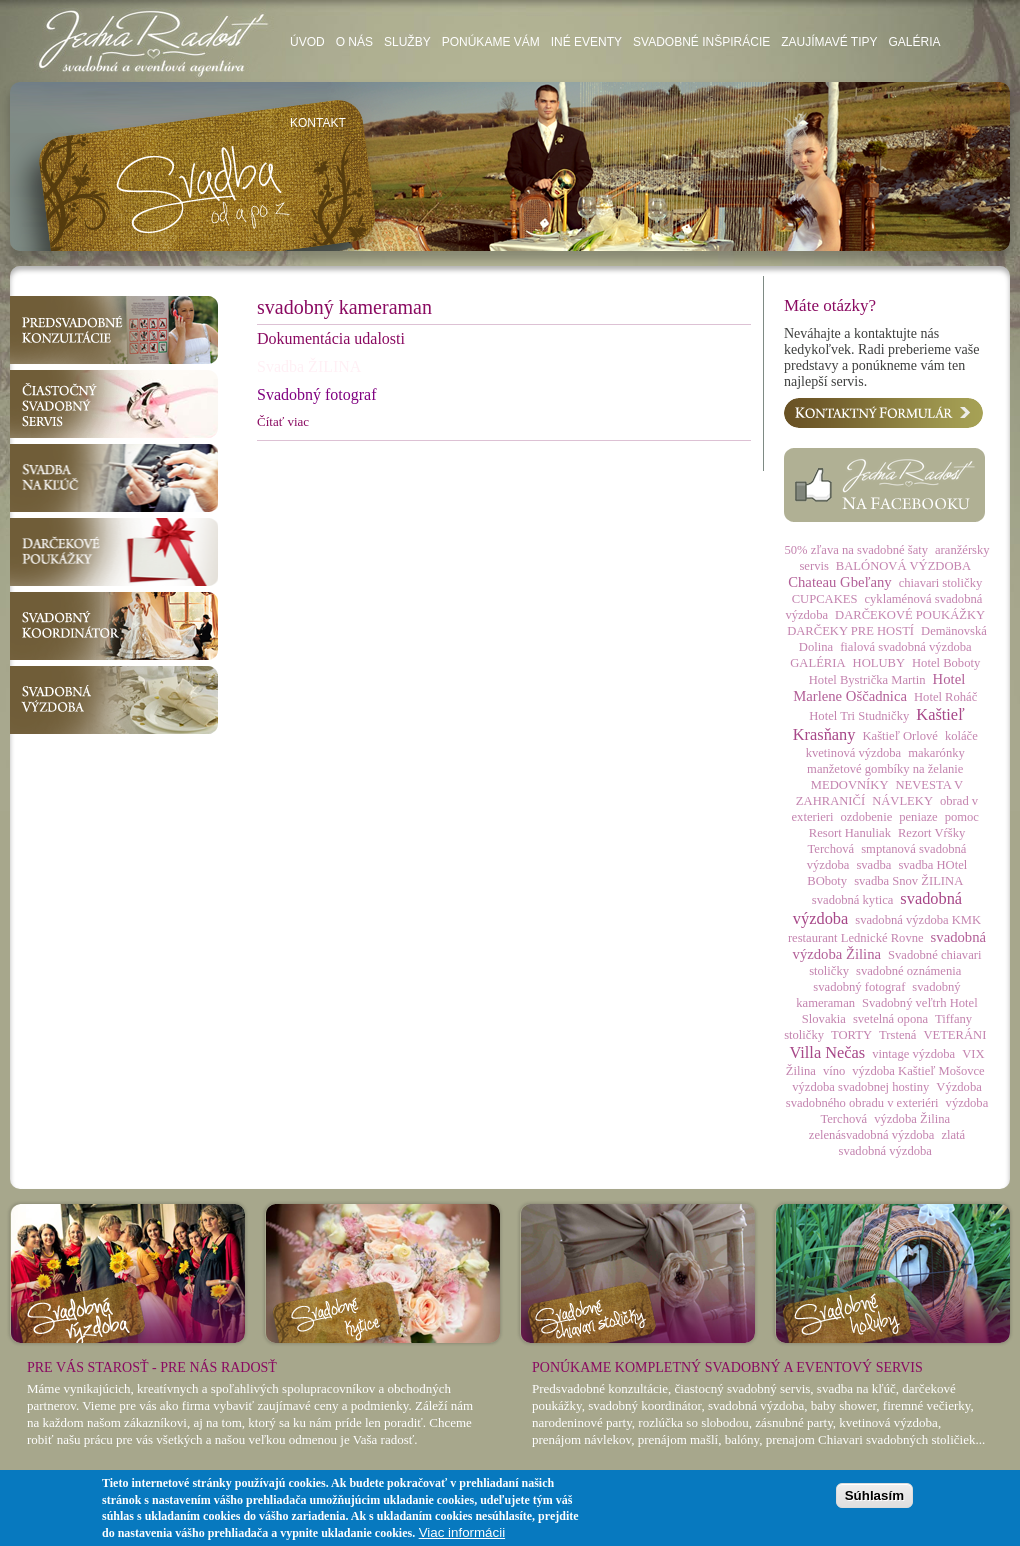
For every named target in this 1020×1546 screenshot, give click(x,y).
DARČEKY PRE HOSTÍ (850, 631)
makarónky (936, 753)
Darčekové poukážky (114, 552)
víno (834, 1071)
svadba (873, 865)
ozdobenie (866, 817)
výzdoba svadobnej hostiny (860, 1087)
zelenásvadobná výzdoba (872, 1135)
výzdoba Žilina (912, 1119)
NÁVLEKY (902, 801)
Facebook (884, 485)
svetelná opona (890, 1019)
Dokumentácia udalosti (331, 338)
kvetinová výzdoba (853, 753)
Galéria (914, 42)
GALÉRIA (817, 663)
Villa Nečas (827, 1052)
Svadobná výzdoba (114, 700)
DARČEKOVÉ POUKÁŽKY (910, 615)
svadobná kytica (852, 900)
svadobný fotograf (859, 987)
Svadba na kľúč (114, 478)
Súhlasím (874, 1495)
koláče (961, 736)
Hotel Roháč (945, 697)
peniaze (918, 817)
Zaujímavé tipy (829, 42)
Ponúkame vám (491, 42)
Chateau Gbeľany (839, 582)
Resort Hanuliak (850, 833)
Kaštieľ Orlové (899, 736)
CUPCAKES (825, 599)
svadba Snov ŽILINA (908, 881)
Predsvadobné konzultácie (114, 330)
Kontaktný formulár (883, 413)
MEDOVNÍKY (850, 785)
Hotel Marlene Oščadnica (879, 687)
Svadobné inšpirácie (701, 42)
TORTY (851, 1035)
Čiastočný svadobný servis (114, 404)
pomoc (962, 817)
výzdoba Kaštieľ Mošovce (918, 1071)
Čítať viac (283, 421)
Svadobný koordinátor (114, 626)
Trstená (897, 1035)
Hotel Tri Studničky (859, 716)
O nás (354, 42)
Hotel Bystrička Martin (867, 680)
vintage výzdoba (913, 1054)
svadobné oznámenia (908, 971)
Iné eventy (586, 42)
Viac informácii (462, 1532)
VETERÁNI (954, 1035)
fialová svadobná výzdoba (906, 647)
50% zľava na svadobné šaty (856, 550)
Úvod (307, 42)
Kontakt (318, 123)
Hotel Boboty (946, 663)
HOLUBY (879, 663)
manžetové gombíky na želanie (885, 769)
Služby (407, 42)
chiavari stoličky (941, 583)
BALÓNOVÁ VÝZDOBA (903, 566)
